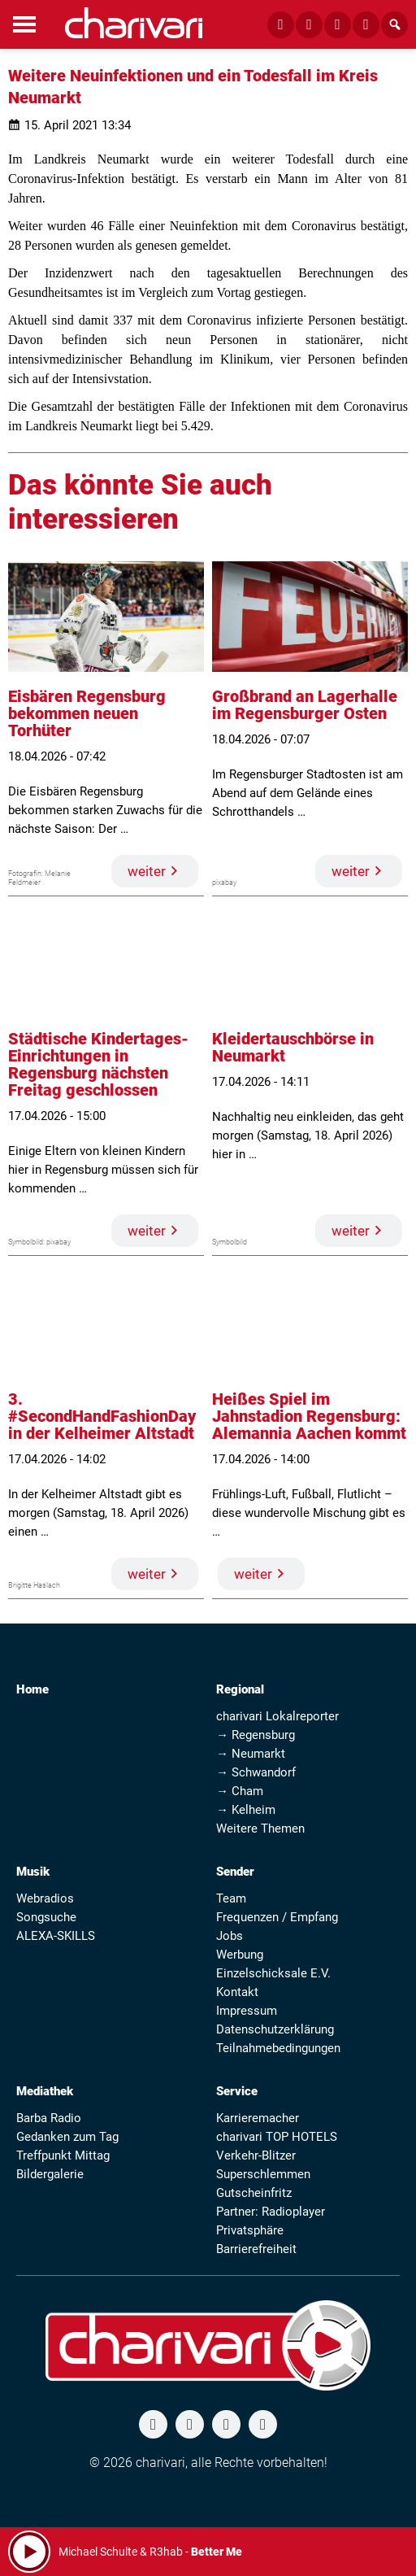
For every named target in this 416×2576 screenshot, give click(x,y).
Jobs (229, 1936)
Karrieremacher (257, 2118)
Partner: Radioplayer (270, 2211)
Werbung (239, 1954)
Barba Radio (48, 2118)
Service (237, 2091)
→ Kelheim (245, 1809)
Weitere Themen (260, 1828)
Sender (235, 1871)
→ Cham (239, 1791)
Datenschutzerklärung (275, 2029)
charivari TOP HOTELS (276, 2136)
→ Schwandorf (256, 1772)
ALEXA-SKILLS (55, 1936)
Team (231, 1898)
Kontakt (237, 1992)
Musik (33, 1871)
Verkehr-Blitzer (256, 2155)
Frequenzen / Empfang (277, 1917)
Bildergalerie (50, 2174)
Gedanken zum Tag (67, 2136)
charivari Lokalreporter (277, 1716)
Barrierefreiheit (256, 2249)
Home (32, 1689)
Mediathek (44, 2091)
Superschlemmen (263, 2174)
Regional (240, 1689)
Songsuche (46, 1917)
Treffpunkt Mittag (63, 2155)
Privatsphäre (250, 2230)
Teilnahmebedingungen (278, 2048)
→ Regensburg (255, 1735)
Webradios (45, 1898)
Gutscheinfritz (254, 2193)
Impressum (246, 2010)
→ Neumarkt (250, 1753)
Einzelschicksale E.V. (273, 1973)
